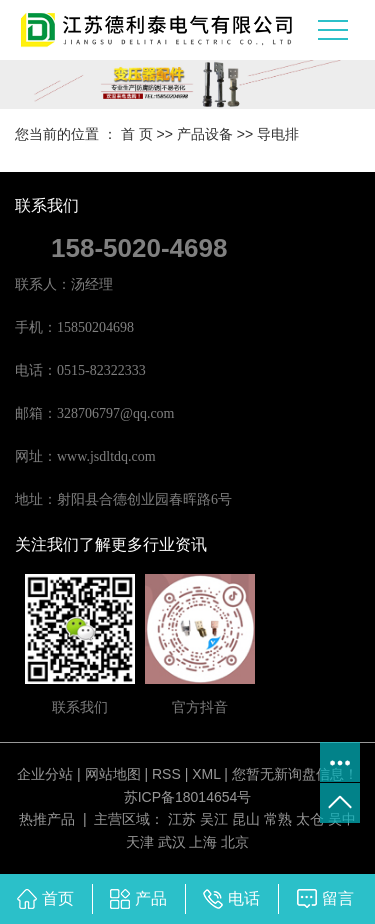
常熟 (278, 819)
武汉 (172, 842)
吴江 (214, 819)
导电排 (278, 134)
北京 (235, 842)
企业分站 (45, 774)
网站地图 (113, 774)
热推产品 (47, 819)
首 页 (137, 134)
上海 (203, 842)
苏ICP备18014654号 (188, 797)
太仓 (310, 819)
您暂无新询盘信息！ (295, 774)
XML (206, 774)
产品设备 (205, 134)
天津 (140, 842)
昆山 (246, 819)
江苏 (182, 819)
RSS (166, 774)
